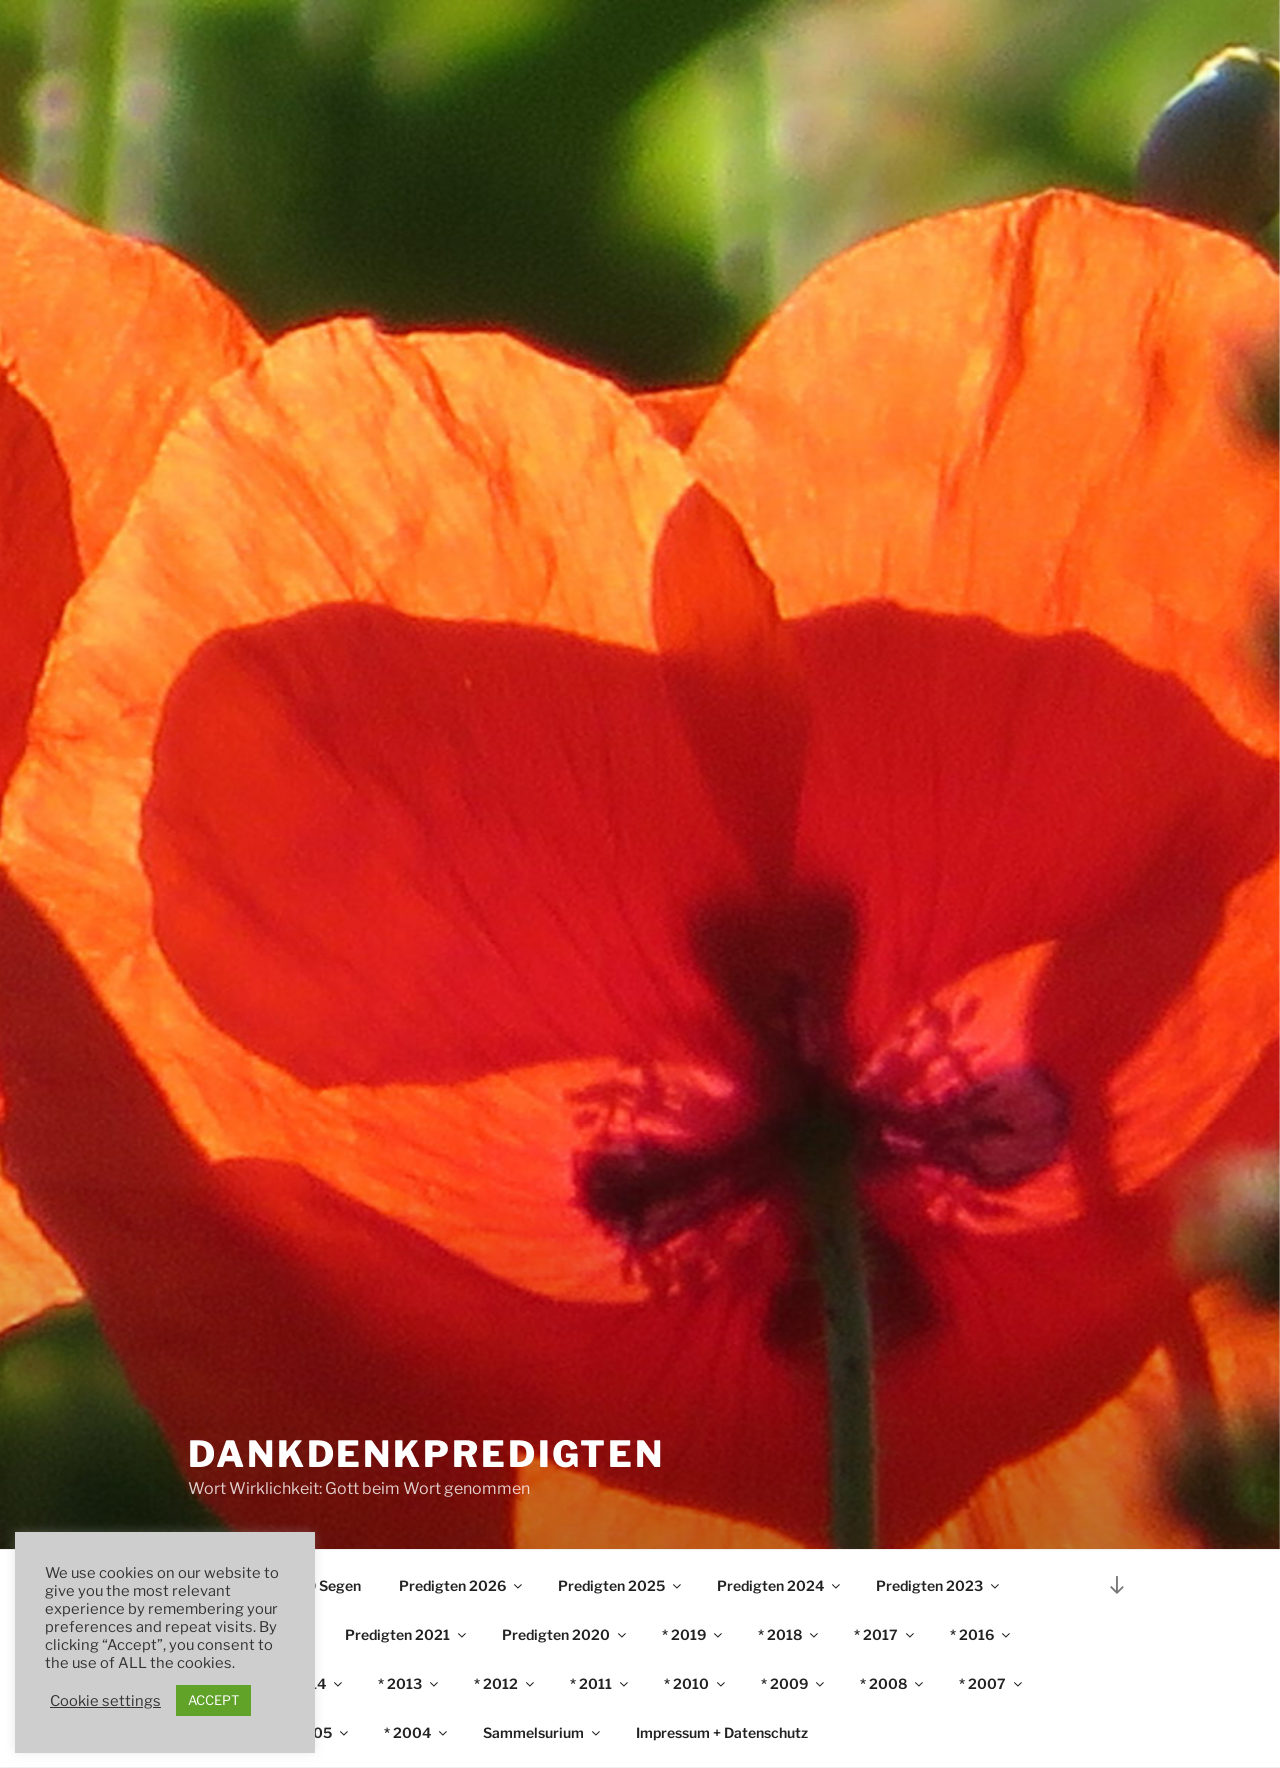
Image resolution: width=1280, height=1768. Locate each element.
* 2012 (505, 1683)
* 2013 (409, 1683)
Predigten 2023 (939, 1585)
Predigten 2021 (407, 1634)
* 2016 (981, 1634)
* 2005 (318, 1732)
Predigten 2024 (780, 1585)
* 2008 (893, 1683)
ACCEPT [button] (213, 1700)
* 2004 (417, 1732)
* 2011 (600, 1683)
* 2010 (696, 1683)
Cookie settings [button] (105, 1701)
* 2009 (794, 1683)
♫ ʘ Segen (327, 1585)
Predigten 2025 (621, 1585)
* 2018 (789, 1634)
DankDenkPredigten (426, 1454)
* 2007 (992, 1683)
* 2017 (885, 1634)
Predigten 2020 (565, 1634)
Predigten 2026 (462, 1585)
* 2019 (693, 1634)
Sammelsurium (543, 1732)
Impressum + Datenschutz (722, 1732)
